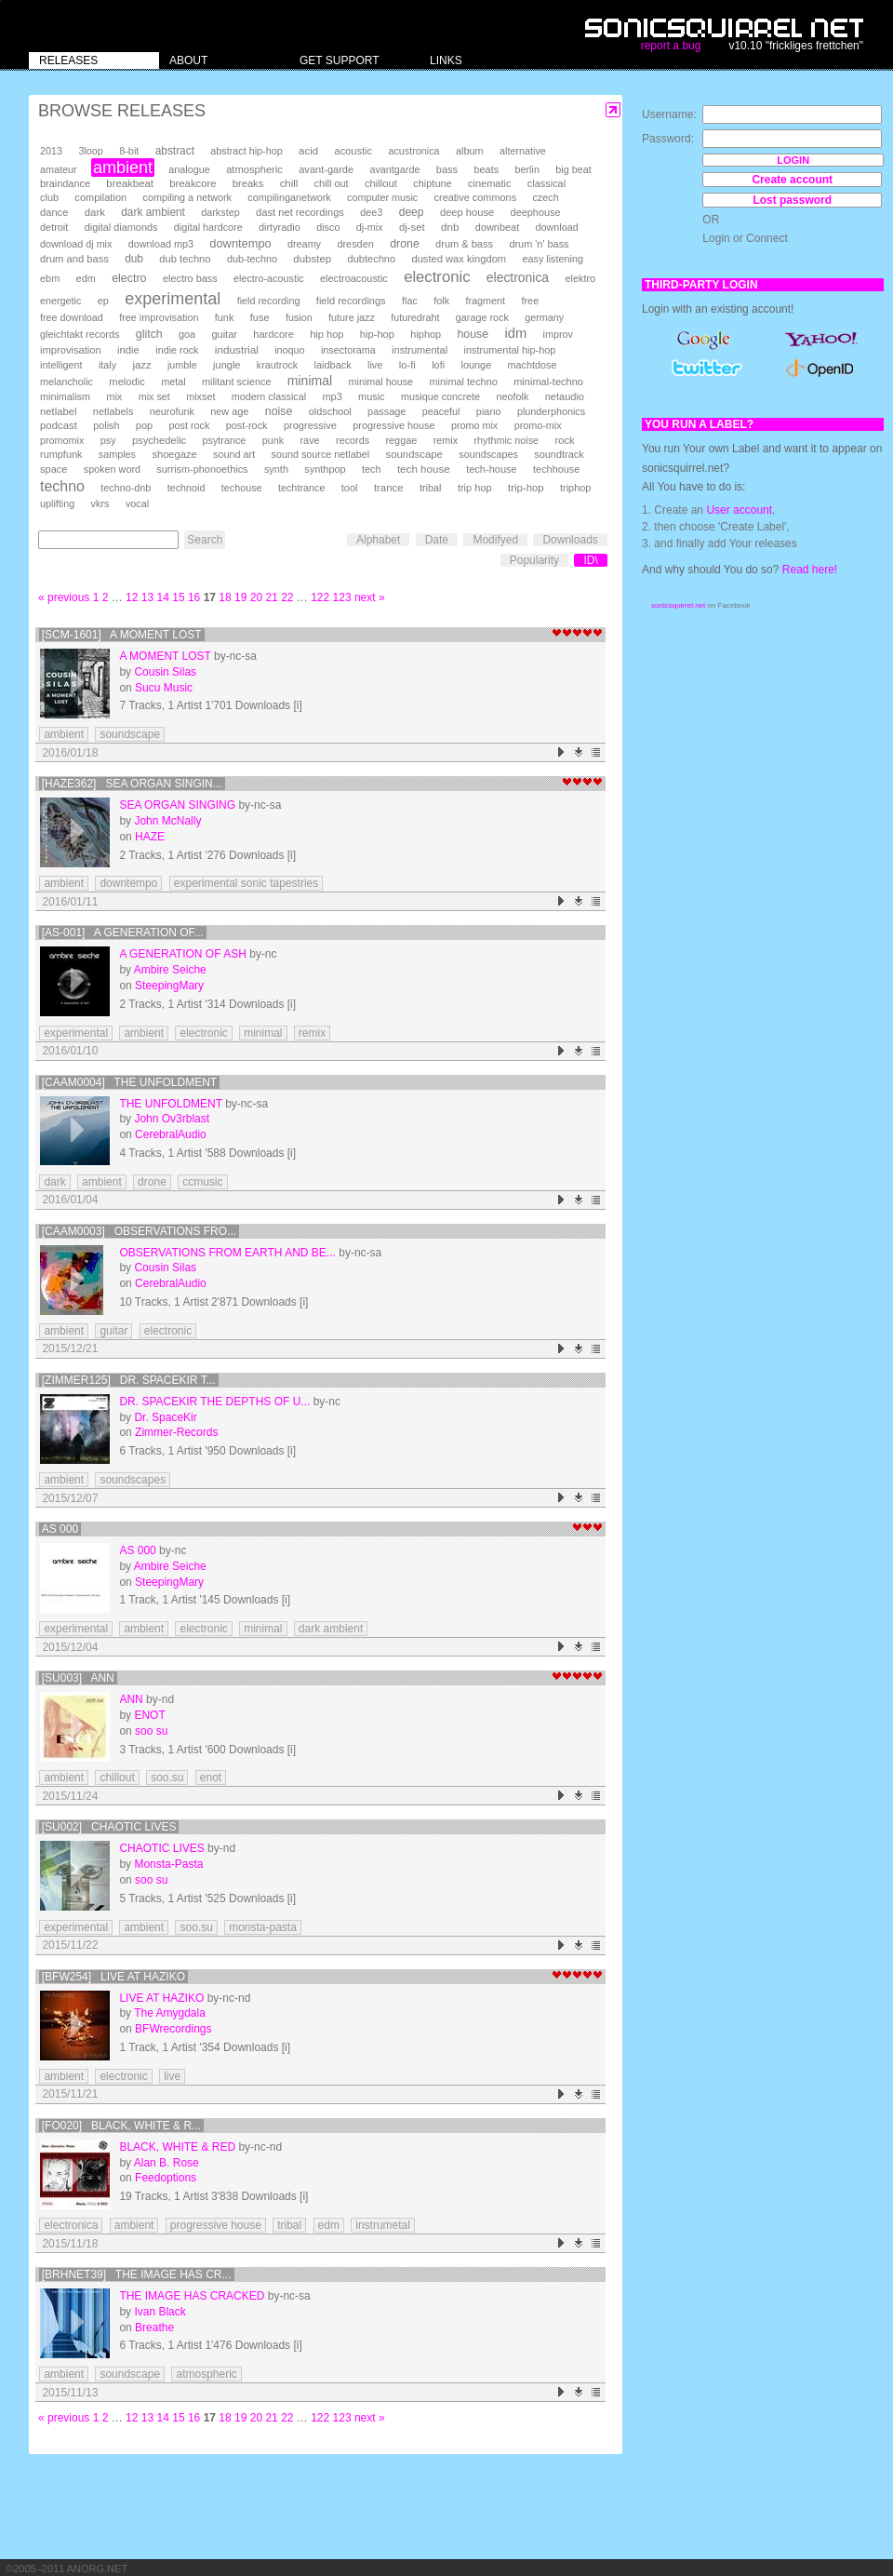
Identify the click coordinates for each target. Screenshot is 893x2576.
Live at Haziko (161, 1998)
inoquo (289, 350)
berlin (527, 169)
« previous (63, 597)
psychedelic (159, 440)
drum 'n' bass (538, 243)
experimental (172, 298)
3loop (90, 150)
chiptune (432, 183)
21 (271, 597)
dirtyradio (279, 227)
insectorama (348, 350)
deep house (467, 212)
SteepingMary (169, 985)
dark (95, 212)
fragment (485, 300)
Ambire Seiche (170, 969)
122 (320, 597)
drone (405, 243)
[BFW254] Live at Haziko (113, 1976)
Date (436, 539)
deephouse (536, 212)
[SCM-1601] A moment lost (122, 634)
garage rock (482, 317)
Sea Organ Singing (177, 805)
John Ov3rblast (171, 1118)
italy (107, 364)
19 (240, 597)
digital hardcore (208, 227)
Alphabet (378, 539)
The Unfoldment (170, 1103)
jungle (226, 364)
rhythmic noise (506, 440)
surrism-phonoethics (201, 469)
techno (62, 486)
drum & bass (464, 243)
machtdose (532, 364)
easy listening (553, 258)
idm (515, 333)
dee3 (371, 212)
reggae (401, 440)
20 (256, 597)
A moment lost (164, 656)
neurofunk (172, 411)
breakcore (192, 183)
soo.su (167, 1777)
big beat (573, 169)
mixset (200, 396)
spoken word (112, 469)
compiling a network (187, 197)
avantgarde (394, 169)
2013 (51, 150)
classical (546, 183)
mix (114, 396)
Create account (792, 179)
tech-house (491, 469)
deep (411, 212)
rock (564, 440)
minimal (309, 380)
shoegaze (174, 454)
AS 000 (60, 1529)
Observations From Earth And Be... (227, 1252)
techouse (241, 487)
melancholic (66, 381)
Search (204, 539)
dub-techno (252, 258)
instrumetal (382, 2225)
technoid (186, 487)
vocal (137, 503)
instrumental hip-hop (510, 350)
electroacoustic (354, 278)
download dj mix (76, 243)
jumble (182, 364)
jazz (142, 364)
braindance (65, 183)
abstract (174, 150)
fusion (299, 317)
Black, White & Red (177, 2146)
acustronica (413, 150)
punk (273, 440)
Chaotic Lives (161, 1848)
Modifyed (495, 539)
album (470, 150)
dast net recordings (300, 212)
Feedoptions (165, 2177)
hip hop (326, 334)
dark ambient (153, 212)
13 (147, 597)
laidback (333, 364)
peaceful (441, 411)
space (53, 469)
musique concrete (440, 396)
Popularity (534, 560)
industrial (237, 349)
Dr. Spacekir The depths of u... (214, 1401)
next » (369, 597)
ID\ (590, 560)
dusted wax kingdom (458, 258)
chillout (381, 183)
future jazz (351, 317)
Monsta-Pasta (168, 1864)
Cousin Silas (165, 671)
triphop (575, 487)
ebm (50, 278)
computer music (382, 197)
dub (134, 258)
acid (308, 150)
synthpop (324, 469)
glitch (149, 334)
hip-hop (377, 334)
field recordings (351, 300)
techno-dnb (125, 487)
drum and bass (74, 258)
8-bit (129, 150)
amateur (58, 169)
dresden (355, 243)
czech (545, 197)
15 (178, 597)
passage (386, 411)
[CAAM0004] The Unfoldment (129, 1082)
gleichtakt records (79, 334)
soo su (151, 1730)
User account (739, 510)
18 (225, 597)
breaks (248, 183)
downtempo (240, 243)
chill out (331, 183)
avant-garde (326, 169)
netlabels (113, 411)
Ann (130, 1699)
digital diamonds (121, 227)
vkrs (100, 503)
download (557, 227)
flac (410, 300)
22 (287, 597)
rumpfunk (61, 454)
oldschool (330, 411)
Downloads (569, 539)
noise (279, 411)
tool (349, 487)
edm (86, 278)
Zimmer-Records (176, 1432)
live (374, 364)
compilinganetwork (288, 197)
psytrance (225, 440)
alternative (523, 150)
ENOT (149, 1715)
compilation (100, 197)
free (530, 300)
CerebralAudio (171, 1134)
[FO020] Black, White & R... (121, 2125)
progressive (310, 425)
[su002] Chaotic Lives (109, 1826)
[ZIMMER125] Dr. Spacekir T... (129, 1380)
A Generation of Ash (182, 953)
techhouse (556, 469)
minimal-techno (548, 381)
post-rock (247, 425)
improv (558, 334)
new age (229, 411)
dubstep (312, 258)
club (49, 197)
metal (173, 381)
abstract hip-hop (246, 150)
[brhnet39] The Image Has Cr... (137, 2274)
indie (128, 350)
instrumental (419, 350)
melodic (126, 381)
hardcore (273, 334)
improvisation (70, 350)
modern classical (269, 396)
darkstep (220, 212)
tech (371, 469)
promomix (62, 440)
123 (342, 597)
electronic (437, 277)
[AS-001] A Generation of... (123, 932)
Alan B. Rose (166, 2162)
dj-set (412, 227)
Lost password (792, 200)
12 (132, 597)
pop (144, 425)
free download (71, 317)
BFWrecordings (173, 2028)
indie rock (176, 350)
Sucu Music (164, 687)
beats (486, 169)
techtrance (301, 487)
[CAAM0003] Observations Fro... (139, 1231)
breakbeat (129, 183)
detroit (54, 227)
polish (106, 425)
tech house (423, 469)
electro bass (190, 278)
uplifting (57, 503)
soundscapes (488, 454)
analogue (188, 169)
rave (309, 440)
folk (441, 300)
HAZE (150, 836)
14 (163, 597)
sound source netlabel (320, 454)
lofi (438, 364)
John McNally (167, 820)
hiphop (425, 334)
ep (103, 300)
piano (488, 411)
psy (108, 440)
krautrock (277, 364)
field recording (268, 300)
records (352, 440)
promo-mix (538, 425)
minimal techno (463, 381)
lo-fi (407, 364)
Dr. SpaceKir (165, 1417)
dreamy (304, 243)
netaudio (564, 396)
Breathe (154, 2327)
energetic (60, 300)
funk (224, 317)
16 (194, 597)
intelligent (61, 364)
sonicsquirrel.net (678, 605)
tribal (431, 487)
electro (129, 278)
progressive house (393, 425)
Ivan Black (159, 2311)
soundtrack (558, 454)
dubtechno (372, 258)
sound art (234, 454)
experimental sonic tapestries (246, 883)
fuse (260, 317)
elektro (580, 278)
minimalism (65, 396)
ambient (123, 167)
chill (289, 183)
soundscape (413, 454)
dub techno (184, 258)
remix (445, 440)
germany (544, 317)
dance (54, 212)
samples (117, 454)
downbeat (497, 227)
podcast (58, 425)
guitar (224, 334)
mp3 (332, 396)
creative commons (475, 197)
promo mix (474, 425)
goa (187, 334)
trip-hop (526, 487)
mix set (154, 396)
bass (447, 169)
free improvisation (158, 317)
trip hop (475, 487)
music (371, 396)
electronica (517, 277)
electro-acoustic (268, 278)
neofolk (512, 396)
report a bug (671, 45)
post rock (189, 425)
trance (389, 487)
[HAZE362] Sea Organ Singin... (132, 783)
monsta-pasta (263, 1927)
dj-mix (369, 227)
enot (210, 1777)
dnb (450, 227)
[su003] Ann (78, 1677)
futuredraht (415, 317)
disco (328, 227)
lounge (475, 364)
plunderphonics (551, 411)
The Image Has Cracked (191, 2295)
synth (276, 469)
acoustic (353, 150)
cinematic (490, 183)
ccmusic (202, 1181)
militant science (237, 381)
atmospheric (254, 169)
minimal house (381, 381)
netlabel (58, 411)
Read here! (809, 569)
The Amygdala (170, 2012)
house (472, 334)
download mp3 (160, 243)
